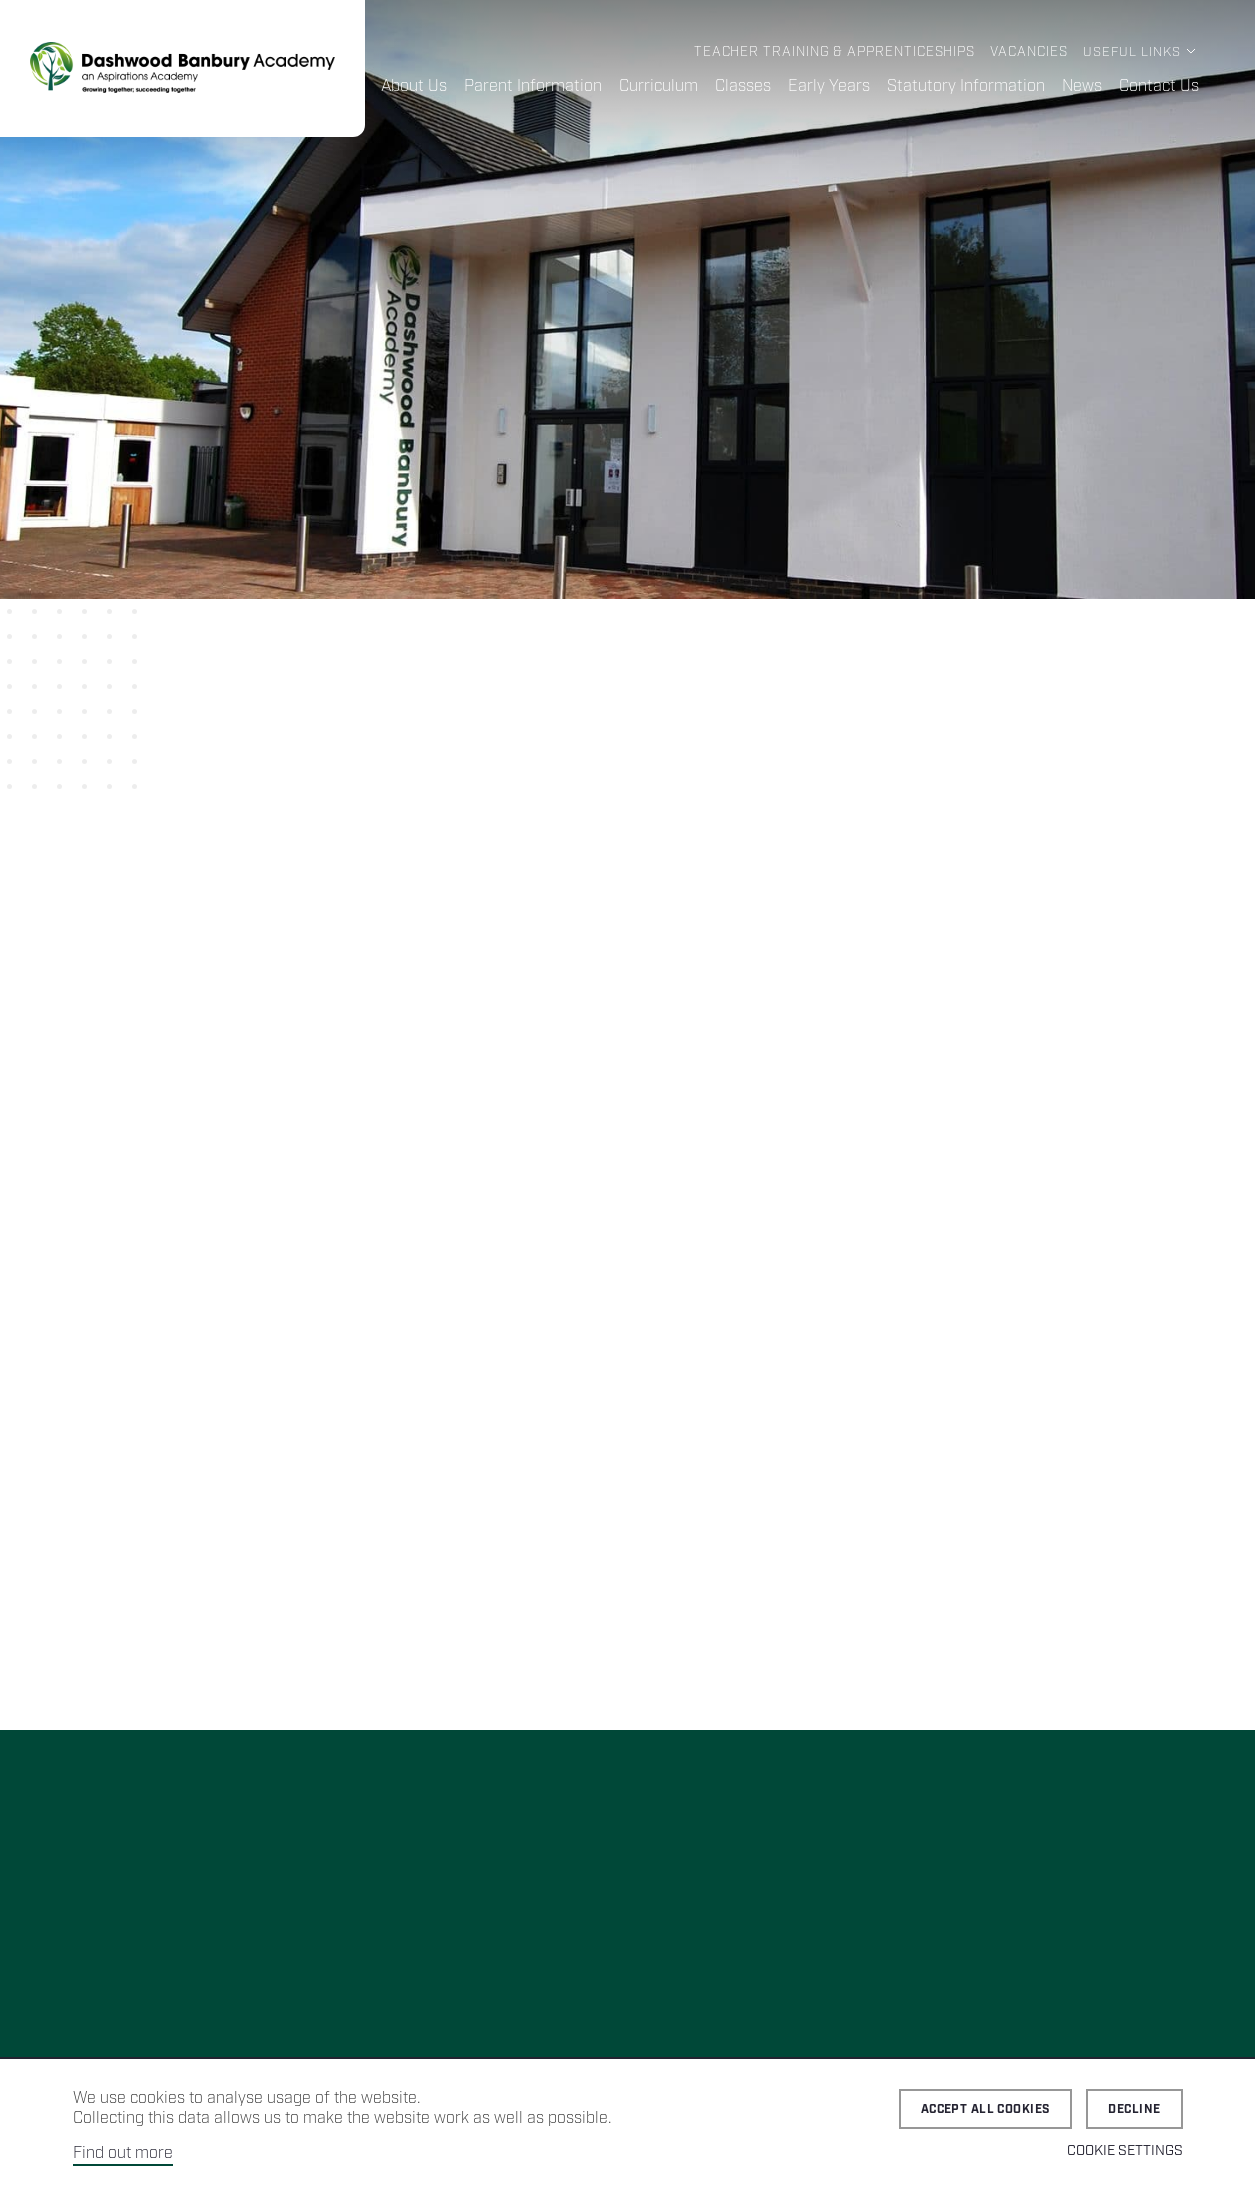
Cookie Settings (1125, 2151)
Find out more (123, 2153)
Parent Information (534, 86)
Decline (1134, 2109)
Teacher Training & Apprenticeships (836, 52)
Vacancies (1029, 52)
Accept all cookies (986, 2109)
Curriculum (659, 86)
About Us (415, 86)
